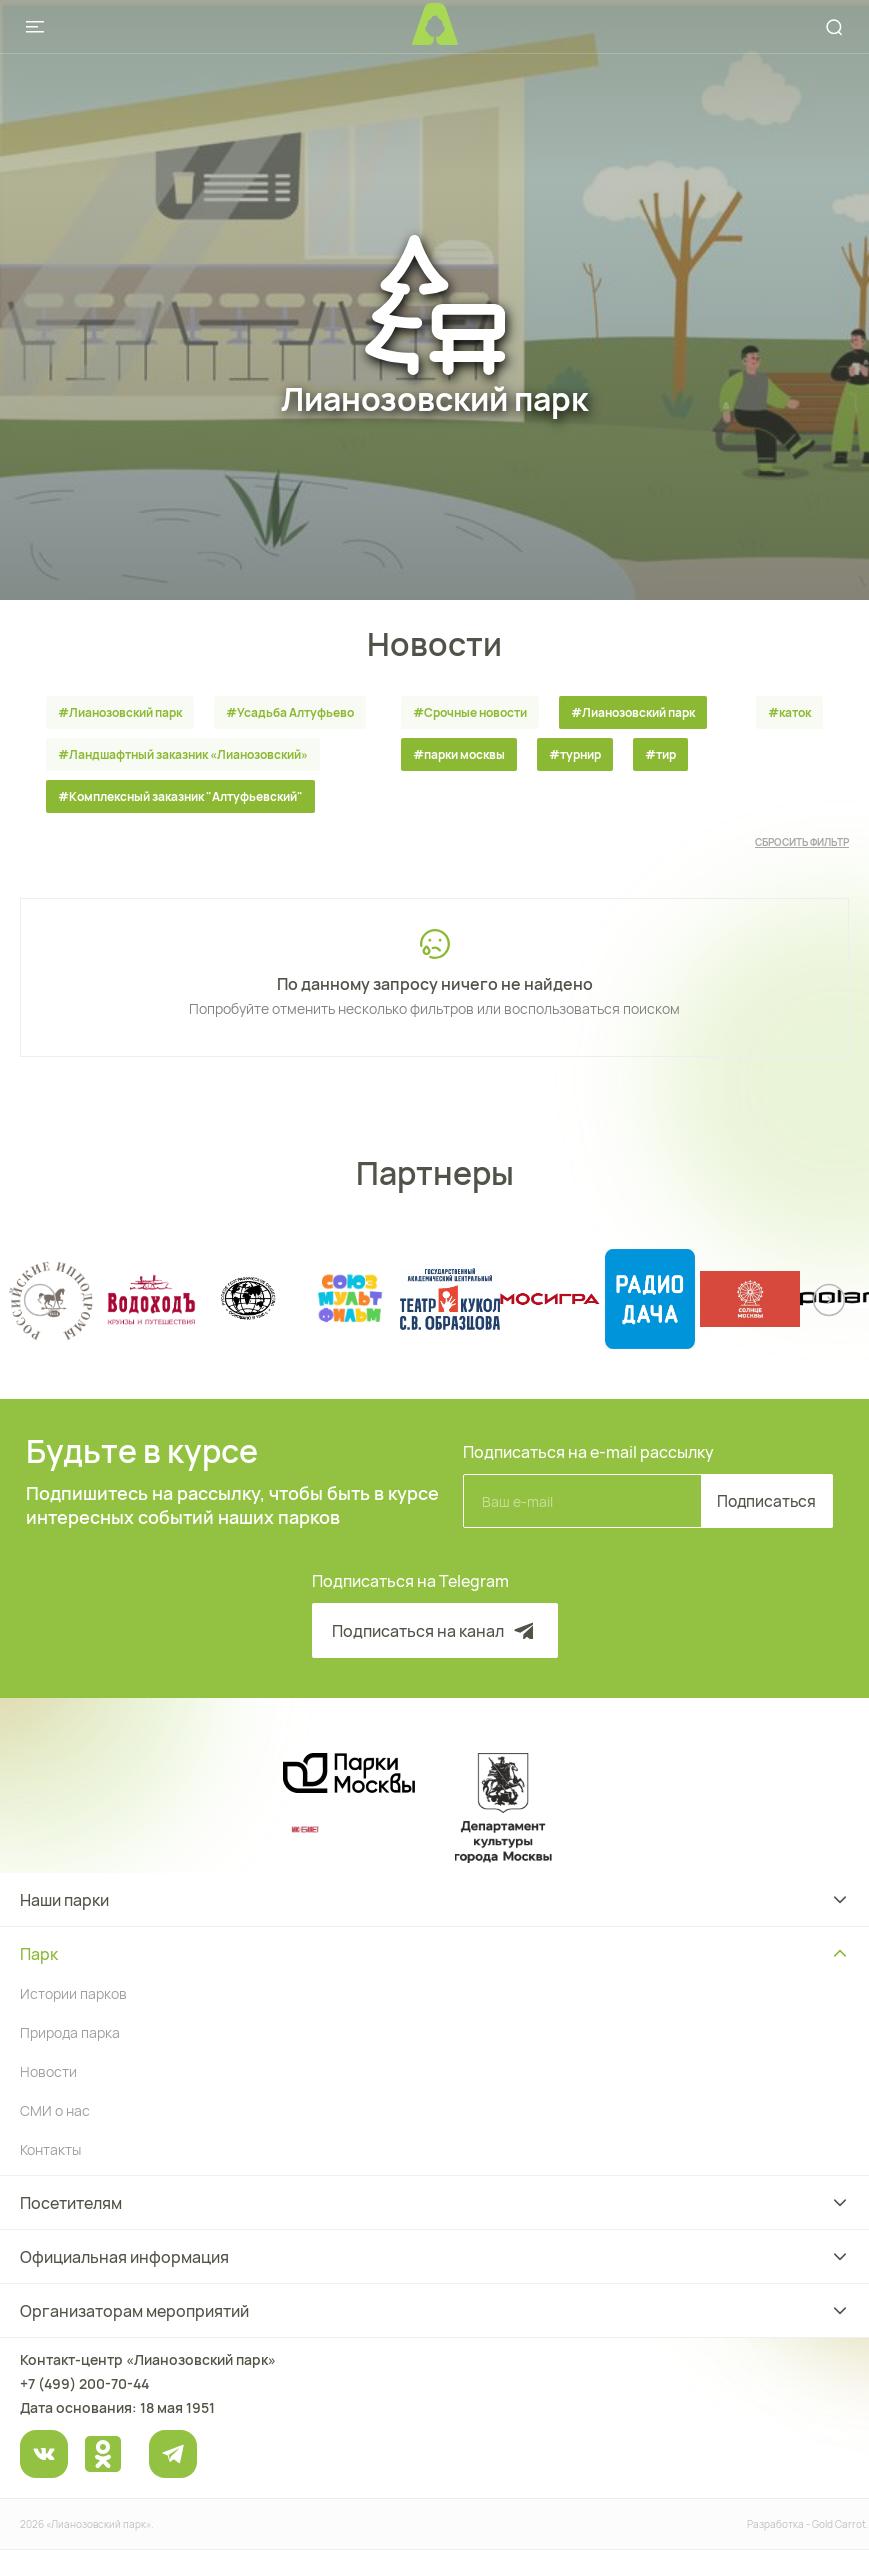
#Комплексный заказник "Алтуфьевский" (180, 796)
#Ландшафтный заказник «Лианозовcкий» (183, 754)
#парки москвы (459, 754)
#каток (789, 712)
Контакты (50, 2149)
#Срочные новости (470, 712)
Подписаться (762, 1501)
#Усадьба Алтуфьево (290, 712)
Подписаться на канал (435, 1631)
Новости (48, 2071)
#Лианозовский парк (120, 712)
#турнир (575, 754)
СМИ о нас (55, 2110)
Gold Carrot (839, 2524)
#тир (660, 754)
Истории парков (73, 1993)
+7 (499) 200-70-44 (84, 2383)
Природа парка (70, 2032)
